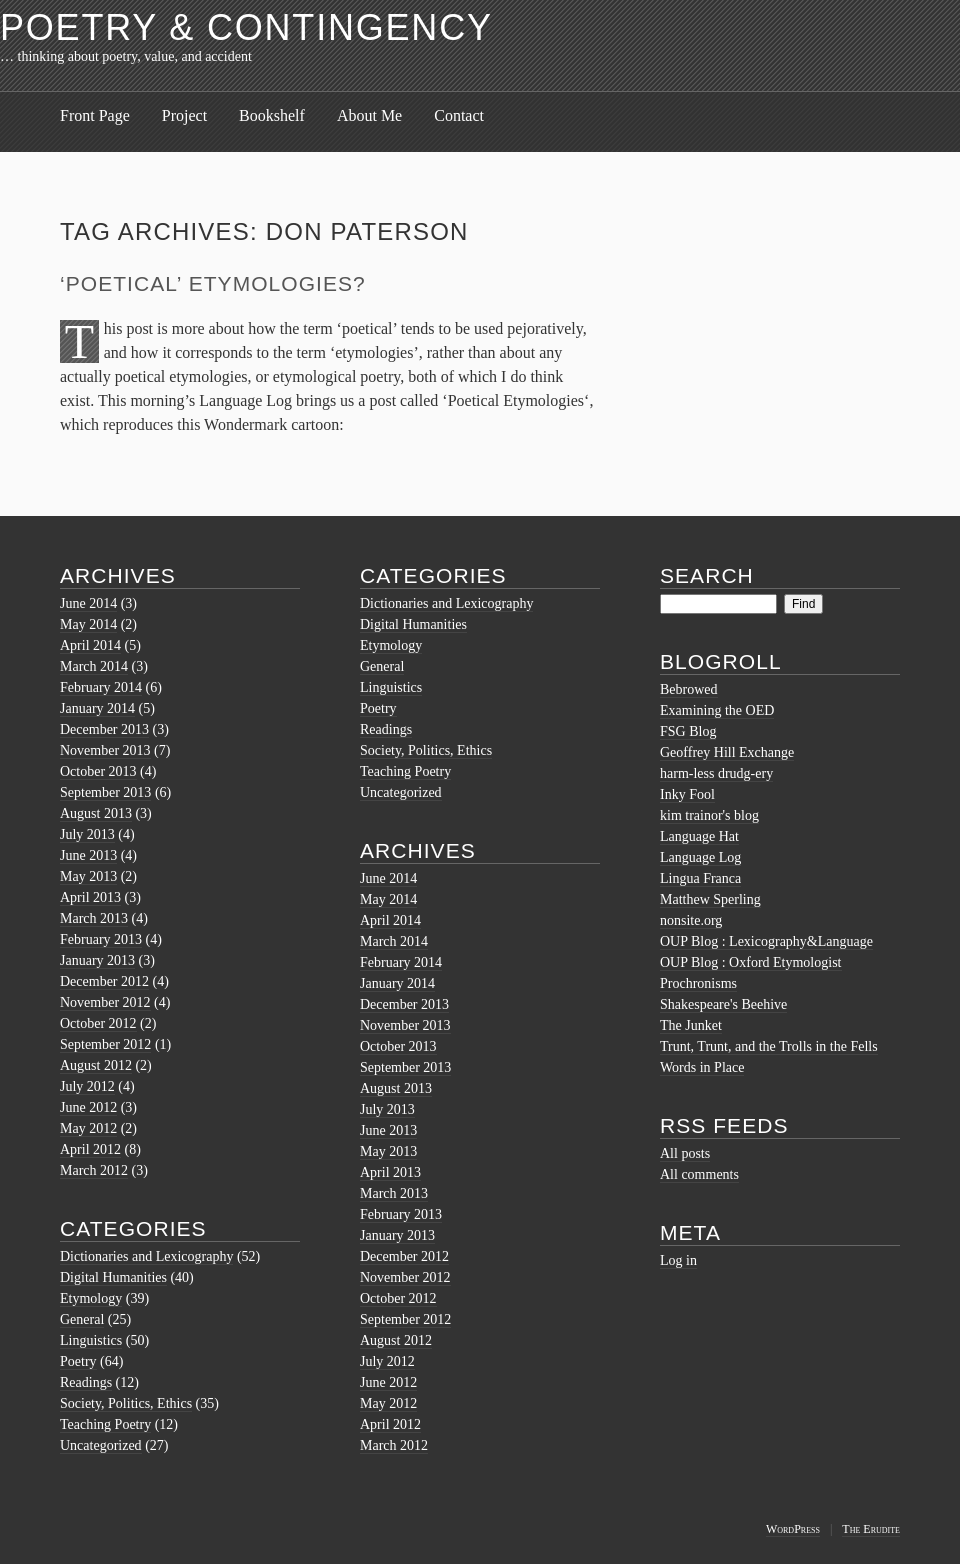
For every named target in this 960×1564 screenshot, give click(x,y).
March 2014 (94, 666)
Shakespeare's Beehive (723, 1004)
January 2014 (97, 708)
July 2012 (87, 1086)
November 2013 (105, 750)
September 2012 (105, 1044)
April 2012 (90, 1149)
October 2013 (98, 771)
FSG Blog (688, 731)
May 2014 (88, 624)
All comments (699, 1174)
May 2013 (88, 876)
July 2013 (87, 834)
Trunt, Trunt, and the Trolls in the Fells (769, 1046)
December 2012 (104, 981)
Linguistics (91, 1340)
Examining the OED (717, 710)
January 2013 (97, 960)
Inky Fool (687, 794)
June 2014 (88, 603)
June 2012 (88, 1107)
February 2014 (101, 687)
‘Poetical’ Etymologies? (213, 283)
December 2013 (104, 729)
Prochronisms (698, 983)
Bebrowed (689, 689)
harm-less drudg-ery (716, 773)
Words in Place (702, 1067)
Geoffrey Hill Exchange (727, 752)
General (82, 1319)
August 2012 (96, 1065)
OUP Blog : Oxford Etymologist (751, 962)
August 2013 (96, 813)
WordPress (793, 1529)
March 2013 (94, 918)
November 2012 (105, 1002)
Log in (678, 1260)
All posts (685, 1153)
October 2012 (98, 1023)
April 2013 (90, 897)
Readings (86, 1382)
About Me (369, 115)
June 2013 (88, 855)
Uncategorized (101, 1445)
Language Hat (699, 836)
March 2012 (94, 1170)
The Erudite (871, 1529)
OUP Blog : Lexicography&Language (766, 941)
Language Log (700, 857)
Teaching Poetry (105, 1424)
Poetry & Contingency (246, 27)
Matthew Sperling (710, 899)
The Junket (691, 1025)
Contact (459, 115)
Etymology (91, 1298)
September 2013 (105, 792)
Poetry (78, 1361)
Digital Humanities (113, 1277)
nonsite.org (691, 920)
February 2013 (101, 939)
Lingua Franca (700, 878)
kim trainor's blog (709, 815)
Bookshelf (272, 115)
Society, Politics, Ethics (126, 1403)
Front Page (95, 115)
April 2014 (90, 645)
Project (184, 115)
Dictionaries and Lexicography (146, 1256)
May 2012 (88, 1128)
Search (707, 575)
